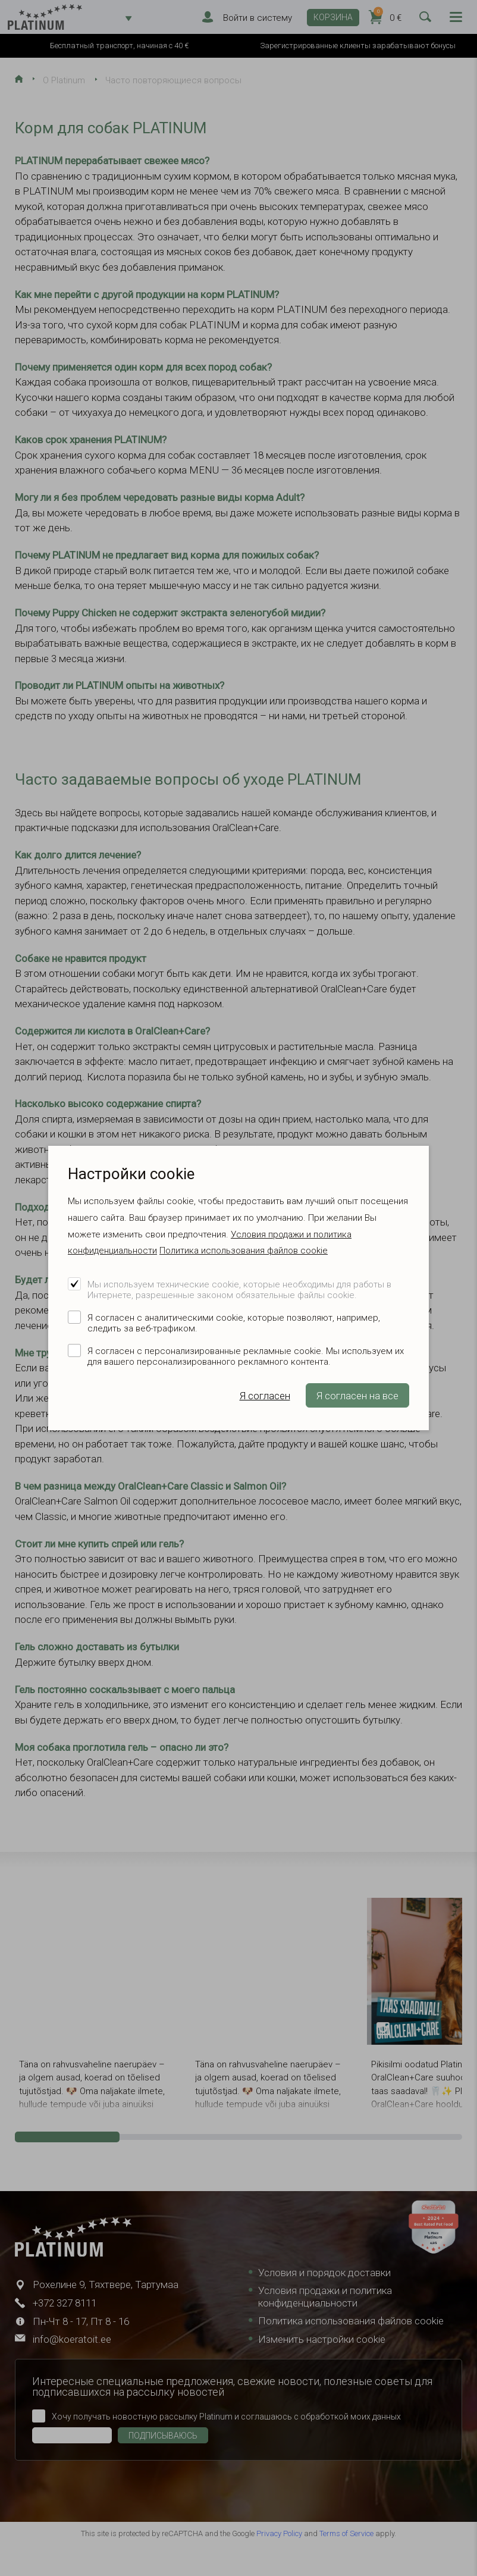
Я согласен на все (357, 1396)
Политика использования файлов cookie (243, 1250)
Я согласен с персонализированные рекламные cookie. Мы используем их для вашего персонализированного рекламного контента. (245, 1356)
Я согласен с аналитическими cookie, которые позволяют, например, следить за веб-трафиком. (233, 1323)
